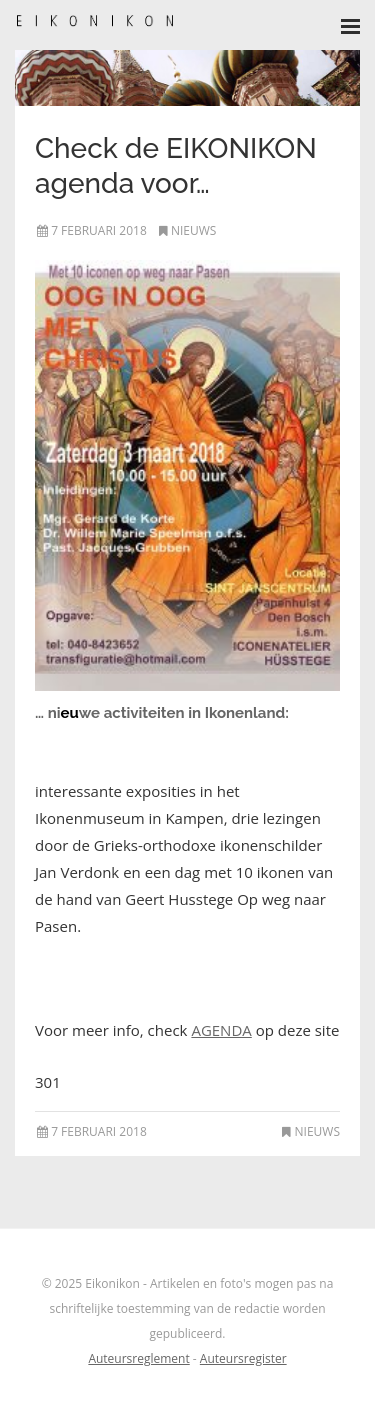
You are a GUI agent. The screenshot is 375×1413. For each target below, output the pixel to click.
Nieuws (193, 230)
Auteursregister (243, 1358)
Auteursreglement (138, 1358)
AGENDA (221, 1030)
